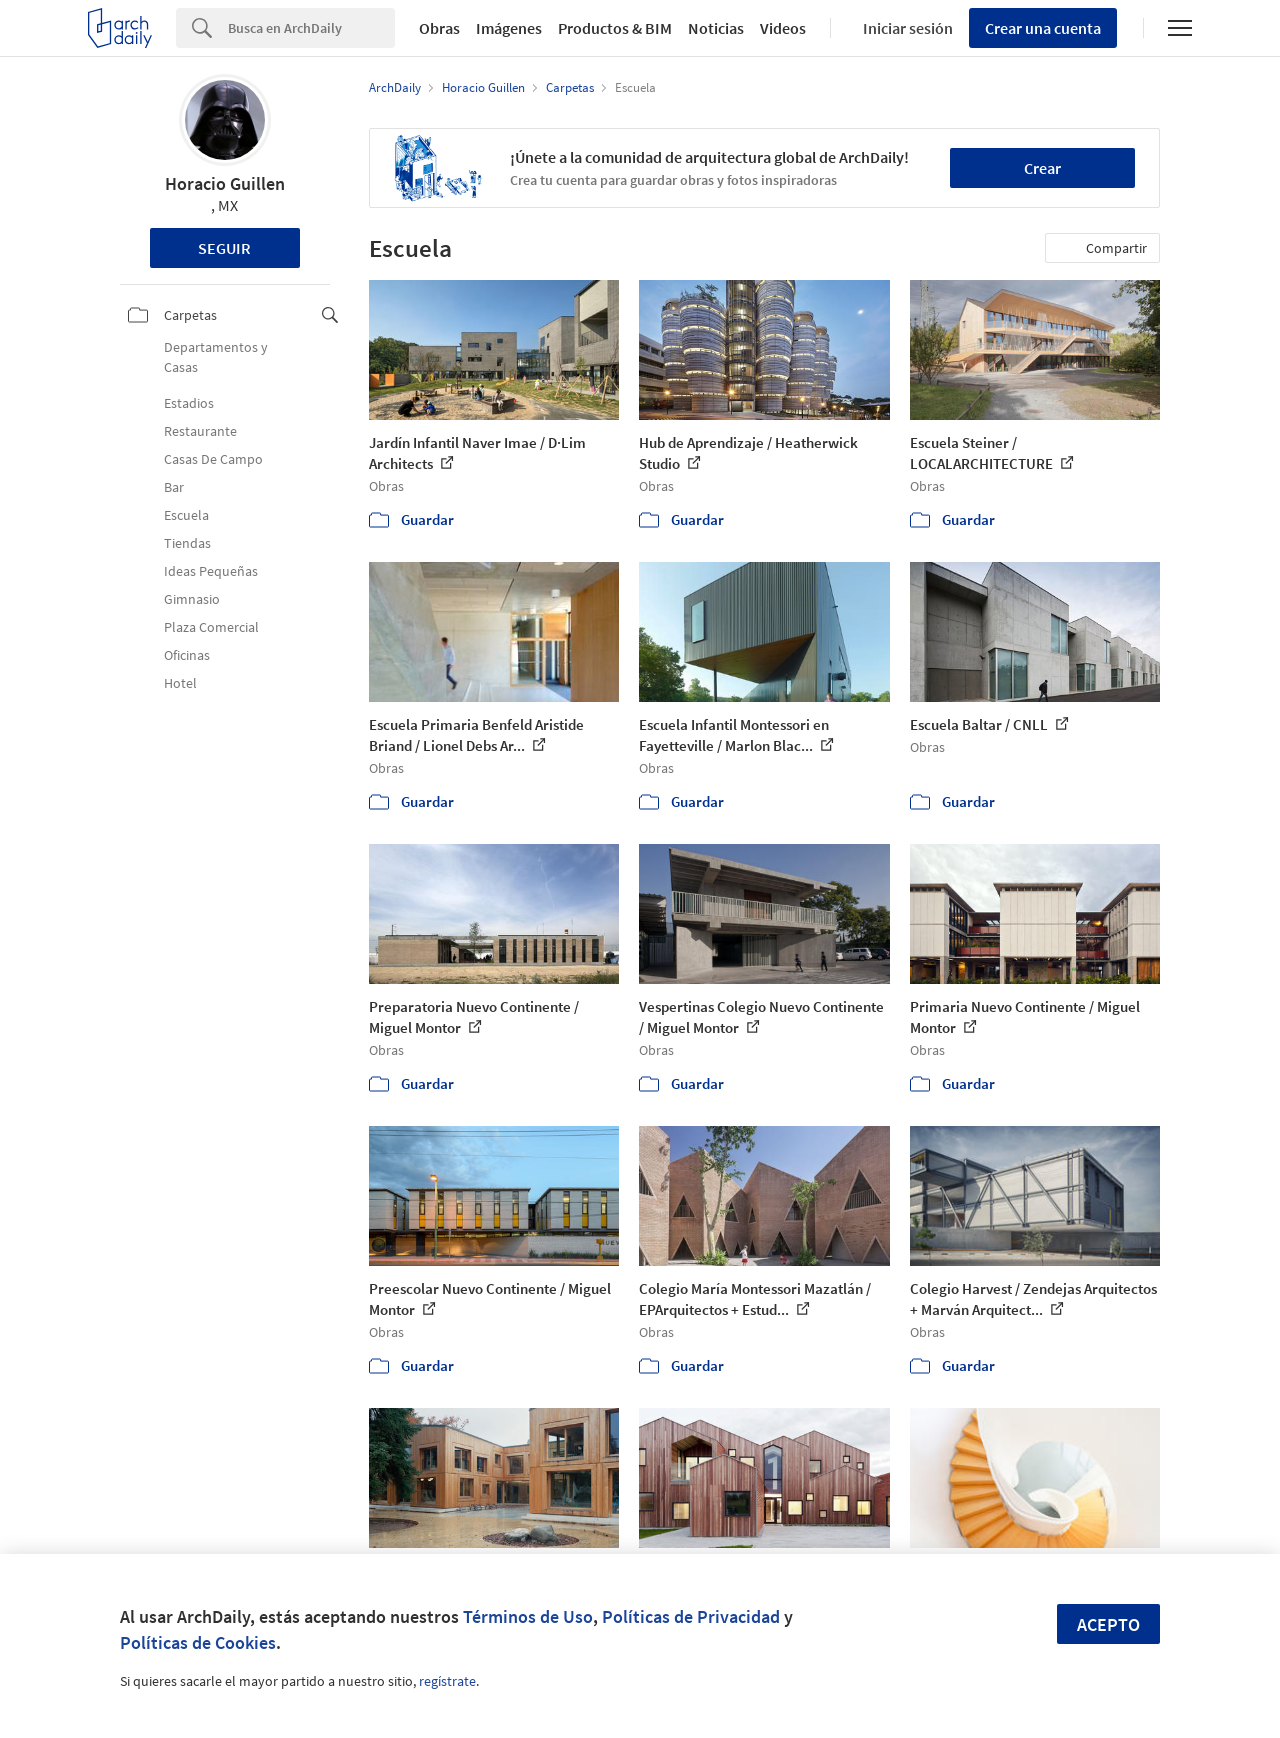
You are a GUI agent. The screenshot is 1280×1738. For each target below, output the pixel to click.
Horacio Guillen (225, 183)
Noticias (716, 28)
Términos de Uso (528, 1616)
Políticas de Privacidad (691, 1616)
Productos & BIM (615, 28)
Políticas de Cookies (198, 1642)
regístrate (447, 1681)
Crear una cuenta (1043, 28)
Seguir (224, 248)
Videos (783, 28)
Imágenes (509, 28)
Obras (439, 28)
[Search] (311, 28)
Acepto (1108, 1624)
